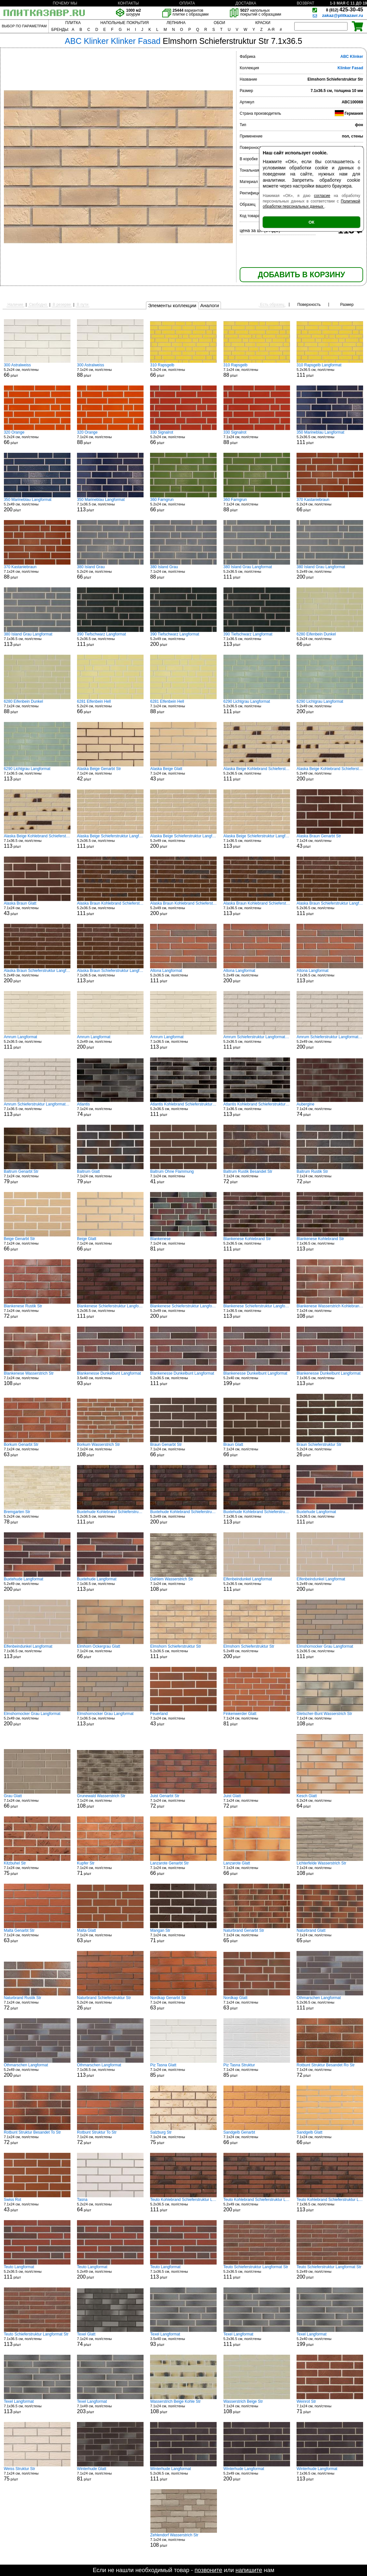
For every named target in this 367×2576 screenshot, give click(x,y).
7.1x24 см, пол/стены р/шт (110, 370)
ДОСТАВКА (245, 3)
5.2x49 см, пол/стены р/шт (37, 504)
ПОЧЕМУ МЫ (65, 3)
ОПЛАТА (187, 3)
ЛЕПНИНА (176, 22)
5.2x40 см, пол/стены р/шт (256, 1378)
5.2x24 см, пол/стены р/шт (37, 370)
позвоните (208, 2570)
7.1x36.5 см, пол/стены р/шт (110, 504)
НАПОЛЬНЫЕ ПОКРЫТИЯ (124, 22)
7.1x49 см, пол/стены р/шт (110, 2406)
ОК (311, 222)
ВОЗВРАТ (305, 3)
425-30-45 (344, 9)
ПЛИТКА (73, 22)
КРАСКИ (262, 22)
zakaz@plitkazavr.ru (342, 15)
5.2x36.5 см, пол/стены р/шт (330, 370)
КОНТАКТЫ (128, 3)
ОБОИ (219, 22)
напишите (248, 2570)
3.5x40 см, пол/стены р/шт (110, 1378)
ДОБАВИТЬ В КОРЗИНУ (301, 274)
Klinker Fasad (350, 68)
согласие (322, 195)
